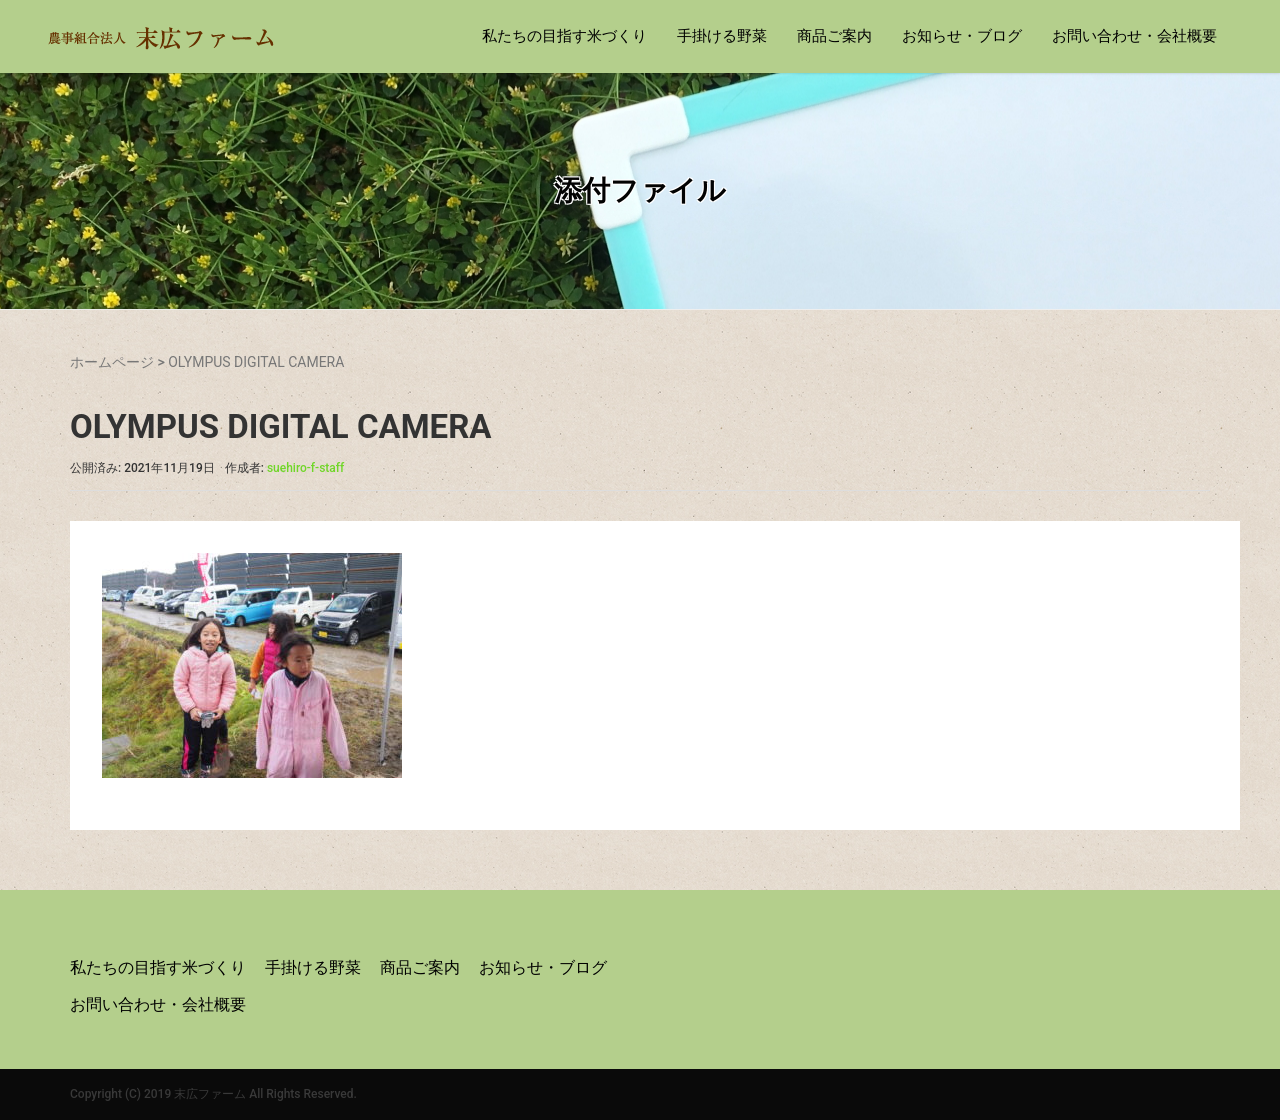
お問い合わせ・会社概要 (1134, 36)
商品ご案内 (834, 36)
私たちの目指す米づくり (564, 36)
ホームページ (112, 362)
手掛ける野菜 (722, 36)
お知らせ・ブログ (962, 36)
